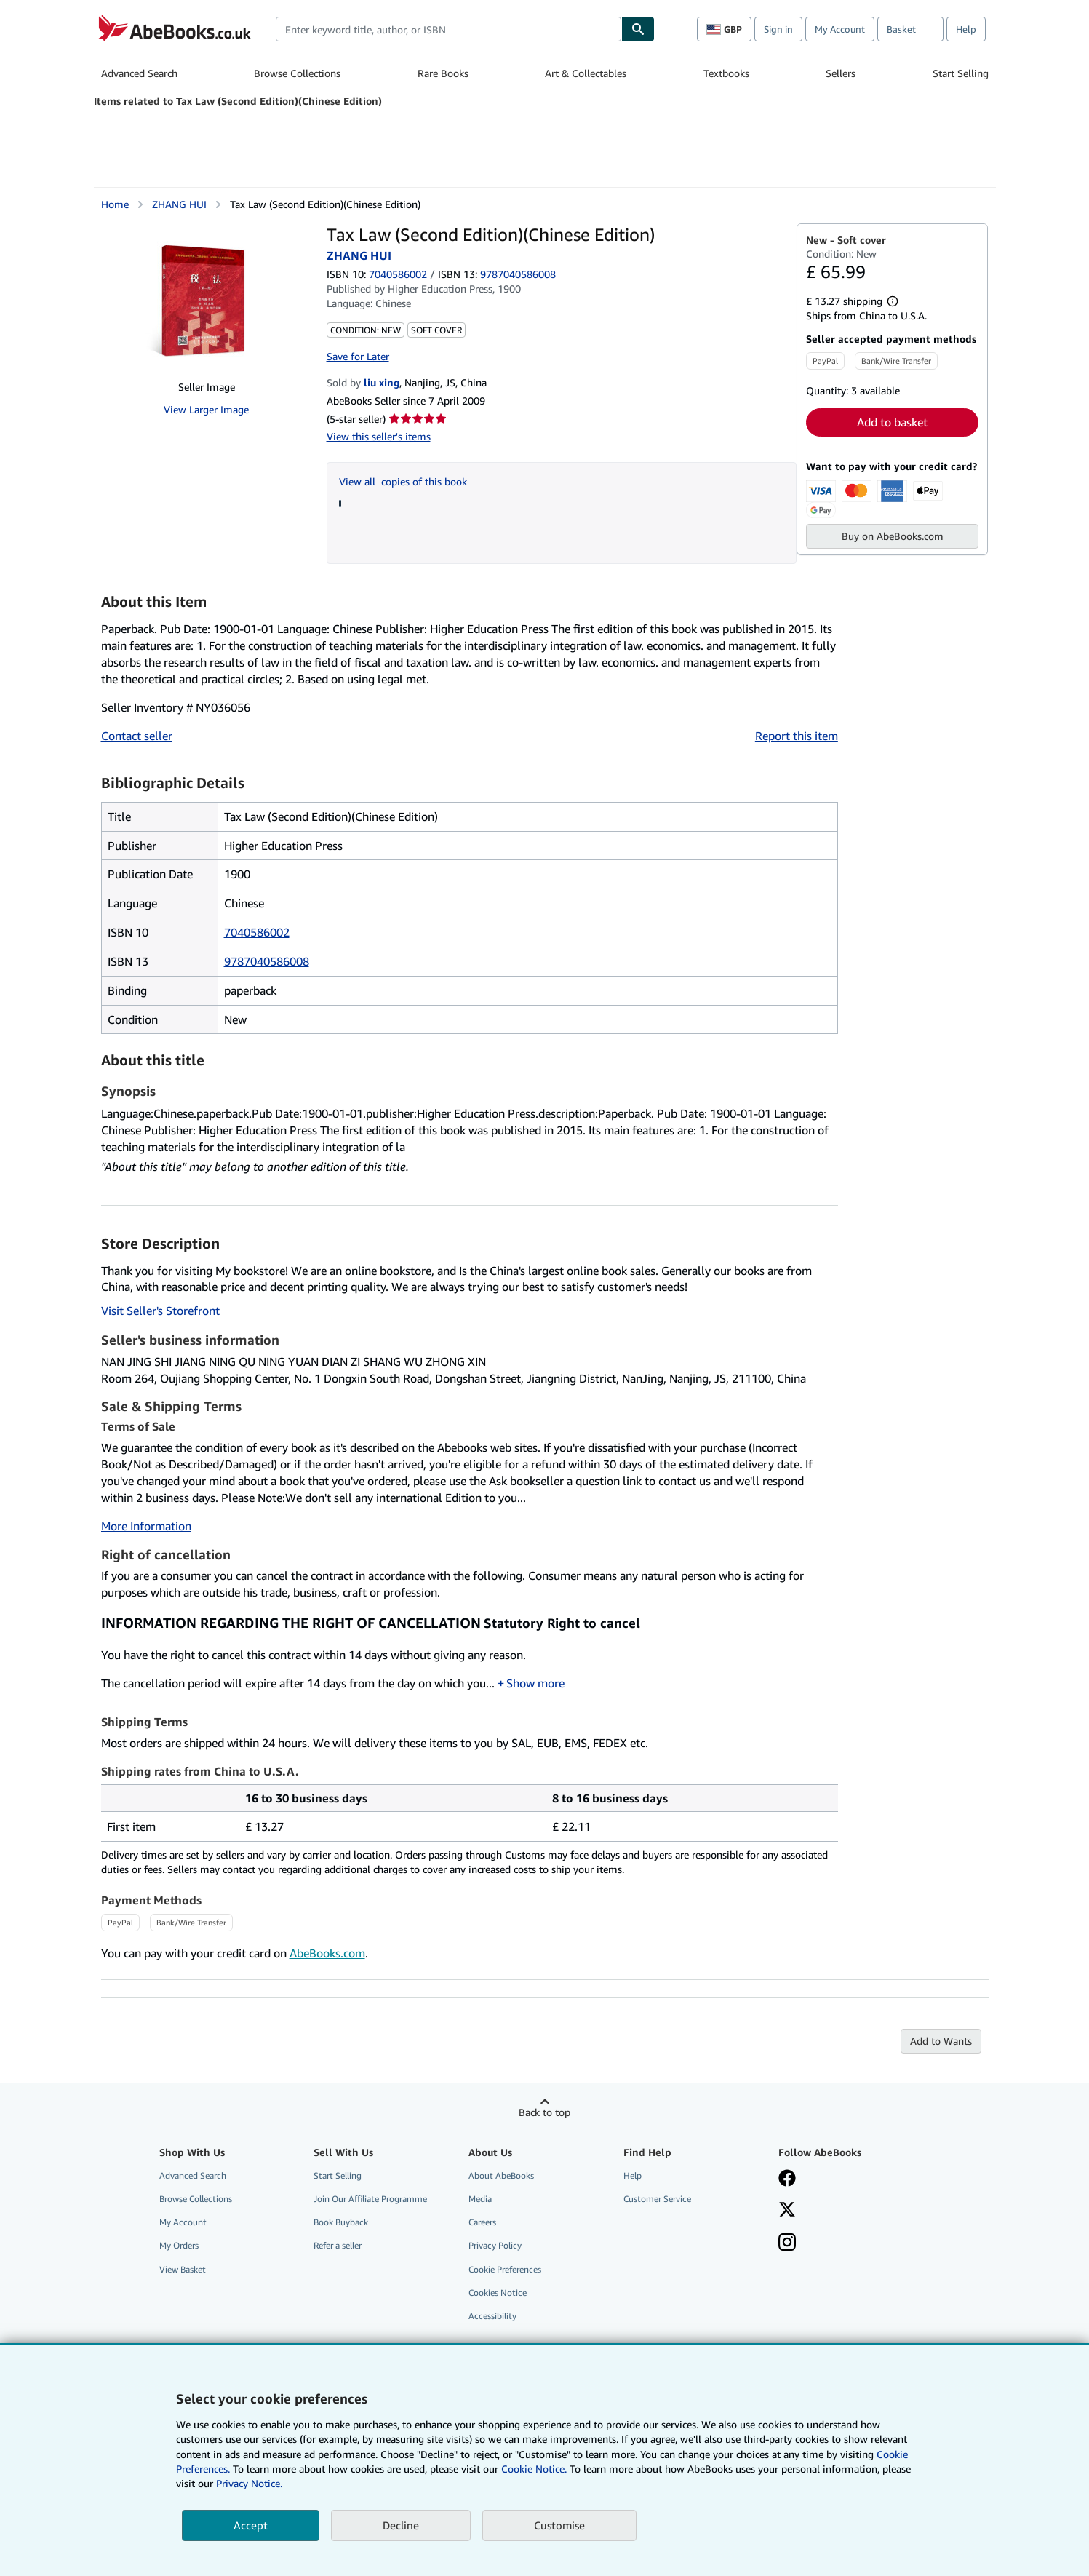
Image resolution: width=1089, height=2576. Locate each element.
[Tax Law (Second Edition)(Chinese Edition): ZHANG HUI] (206, 296)
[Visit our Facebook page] (787, 2179)
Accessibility (492, 2315)
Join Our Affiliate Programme (370, 2198)
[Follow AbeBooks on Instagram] (787, 2243)
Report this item (796, 735)
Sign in (778, 29)
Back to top (544, 2112)
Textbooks (726, 73)
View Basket (182, 2269)
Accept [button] (251, 2525)
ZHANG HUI (179, 204)
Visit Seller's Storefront (160, 1310)
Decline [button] (401, 2525)
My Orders (179, 2245)
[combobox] (448, 29)
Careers (482, 2222)
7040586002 (398, 274)
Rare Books (443, 73)
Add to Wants (941, 2041)
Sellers (840, 73)
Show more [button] (535, 1683)
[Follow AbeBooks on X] (787, 2211)
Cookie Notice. (534, 2468)
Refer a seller (338, 2245)
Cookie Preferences (504, 2269)
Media (480, 2198)
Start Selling (961, 73)
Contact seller (136, 735)
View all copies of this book (403, 481)
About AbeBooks (501, 2175)
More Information (146, 1526)
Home (115, 204)
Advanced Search (139, 73)
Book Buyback (341, 2222)
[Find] (638, 29)
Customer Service (657, 2198)
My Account (840, 29)
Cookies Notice (497, 2292)
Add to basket (892, 422)
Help (966, 29)
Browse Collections (297, 73)
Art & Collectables (585, 73)
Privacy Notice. (249, 2483)
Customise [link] (559, 2525)
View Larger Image (206, 409)
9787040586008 (266, 961)
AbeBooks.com (327, 1953)
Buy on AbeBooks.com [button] (893, 536)
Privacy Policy (495, 2245)
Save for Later (358, 356)
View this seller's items (379, 436)
